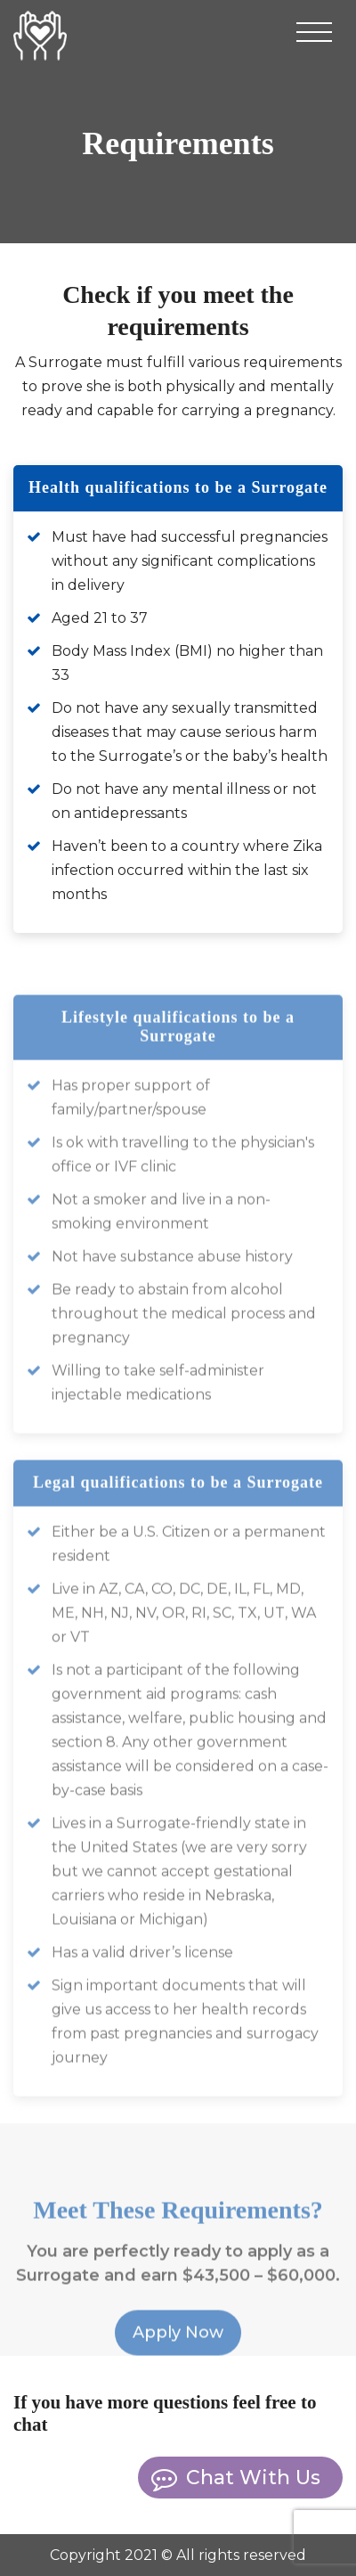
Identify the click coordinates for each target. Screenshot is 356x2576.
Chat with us (253, 2478)
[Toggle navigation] (314, 36)
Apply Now (178, 2349)
